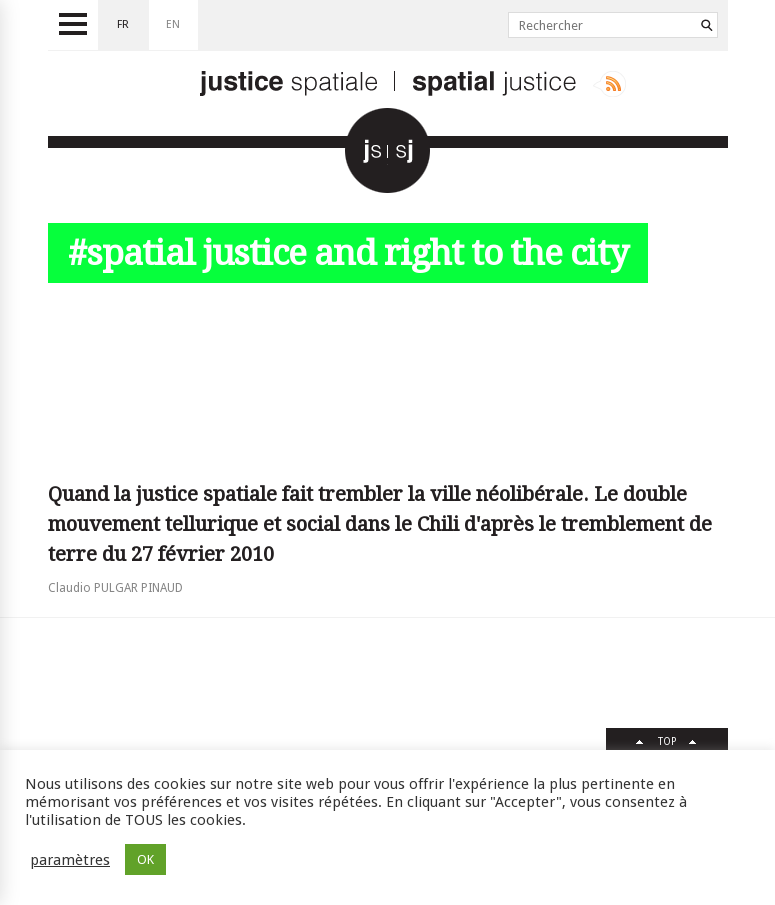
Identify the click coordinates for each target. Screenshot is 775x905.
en (173, 24)
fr (123, 24)
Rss (609, 84)
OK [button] (145, 859)
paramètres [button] (70, 860)
